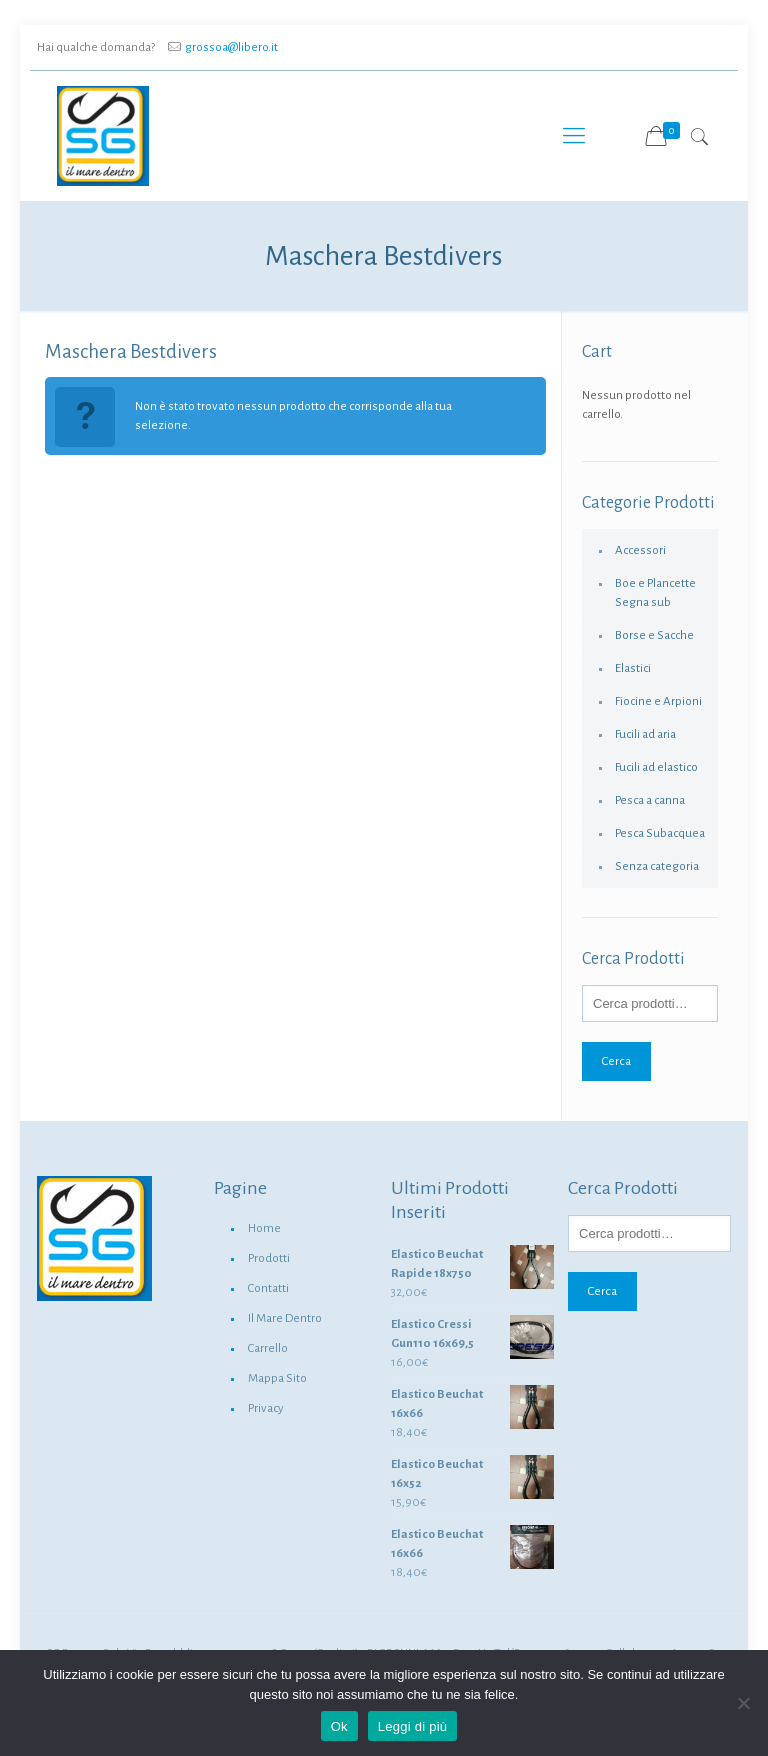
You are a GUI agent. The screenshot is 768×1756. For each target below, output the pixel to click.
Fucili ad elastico (656, 767)
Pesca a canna (650, 800)
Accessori (640, 550)
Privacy (266, 1408)
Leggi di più (413, 1726)
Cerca (616, 1061)
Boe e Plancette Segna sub (655, 593)
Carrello (268, 1348)
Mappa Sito (277, 1378)
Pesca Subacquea (660, 833)
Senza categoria (657, 866)
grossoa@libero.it (231, 47)
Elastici (633, 668)
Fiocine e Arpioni (658, 701)
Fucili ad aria (645, 734)
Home (264, 1228)
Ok (339, 1726)
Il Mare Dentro (285, 1318)
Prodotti (269, 1258)
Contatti (268, 1288)
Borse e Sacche (654, 635)
